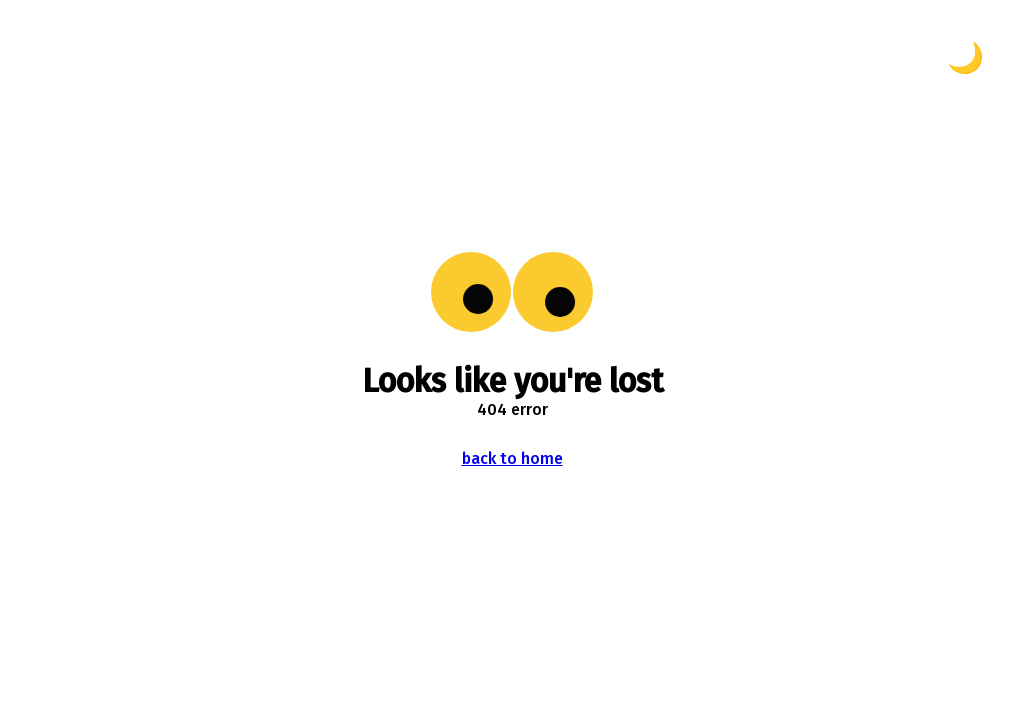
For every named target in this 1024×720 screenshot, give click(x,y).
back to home (512, 458)
